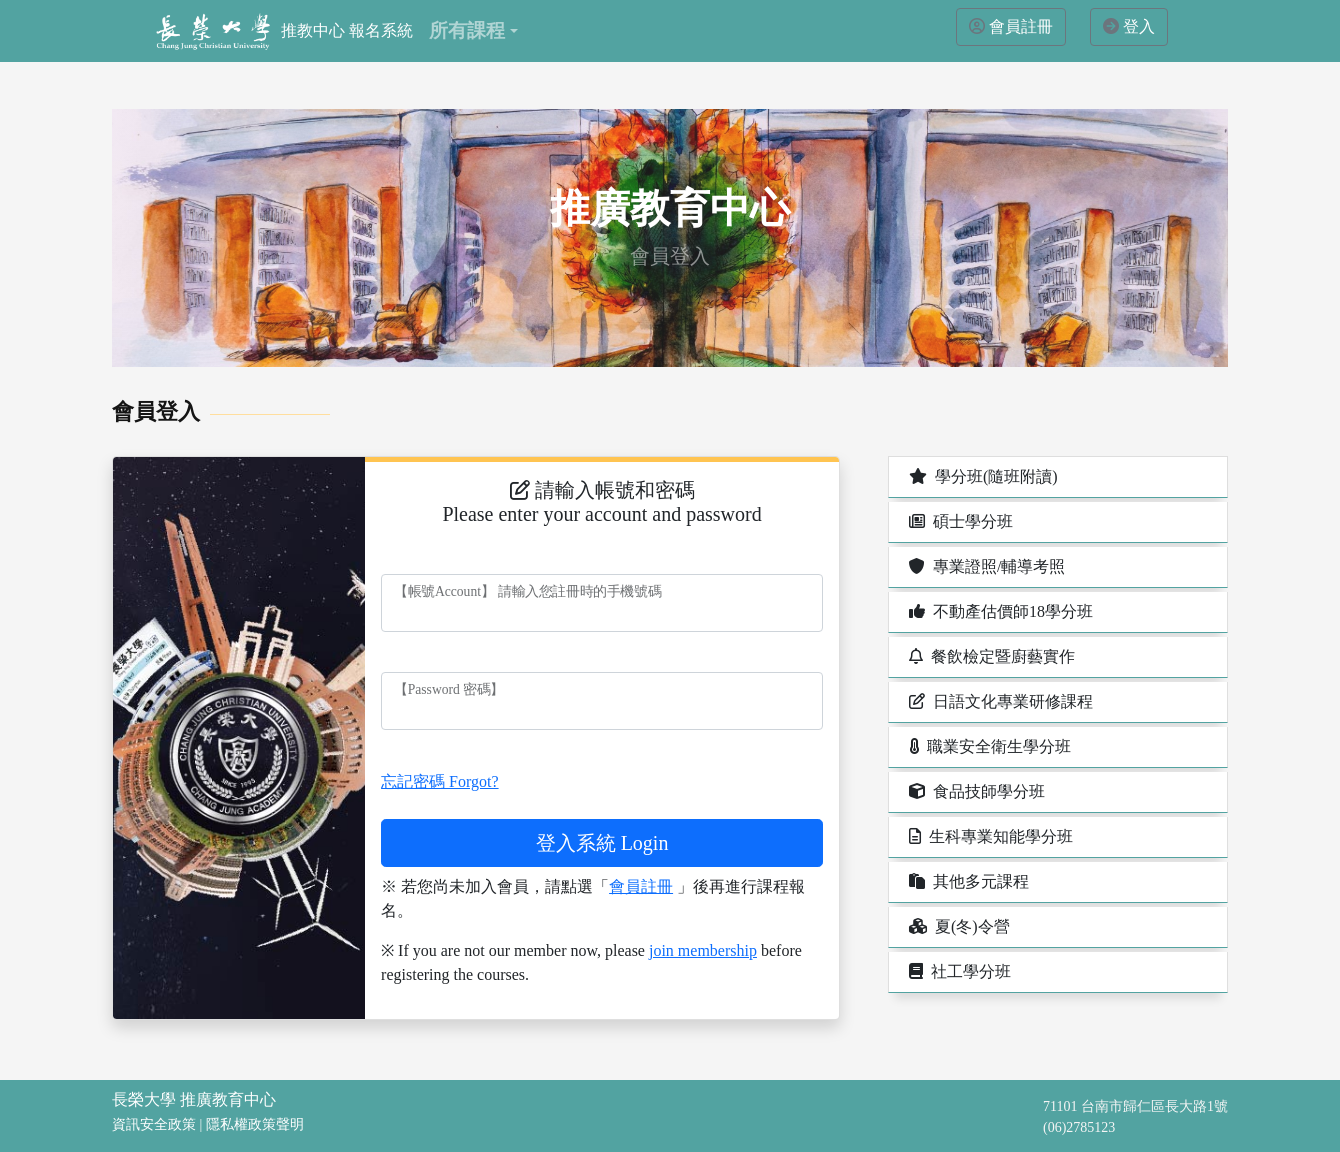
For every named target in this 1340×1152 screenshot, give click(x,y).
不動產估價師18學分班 (999, 611)
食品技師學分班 (975, 791)
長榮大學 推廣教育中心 (194, 1099)
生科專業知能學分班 (989, 836)
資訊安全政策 (154, 1124)
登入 (1139, 26)
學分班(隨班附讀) (981, 476)
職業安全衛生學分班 (988, 746)
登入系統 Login (602, 843)
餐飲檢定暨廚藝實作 (990, 656)
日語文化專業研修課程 (999, 701)
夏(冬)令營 (957, 926)
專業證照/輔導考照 (985, 566)
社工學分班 (958, 971)
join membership (703, 950)
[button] (473, 31)
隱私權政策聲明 (255, 1124)
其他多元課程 (967, 881)
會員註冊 (1021, 26)
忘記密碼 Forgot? (439, 781)
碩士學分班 (959, 521)
